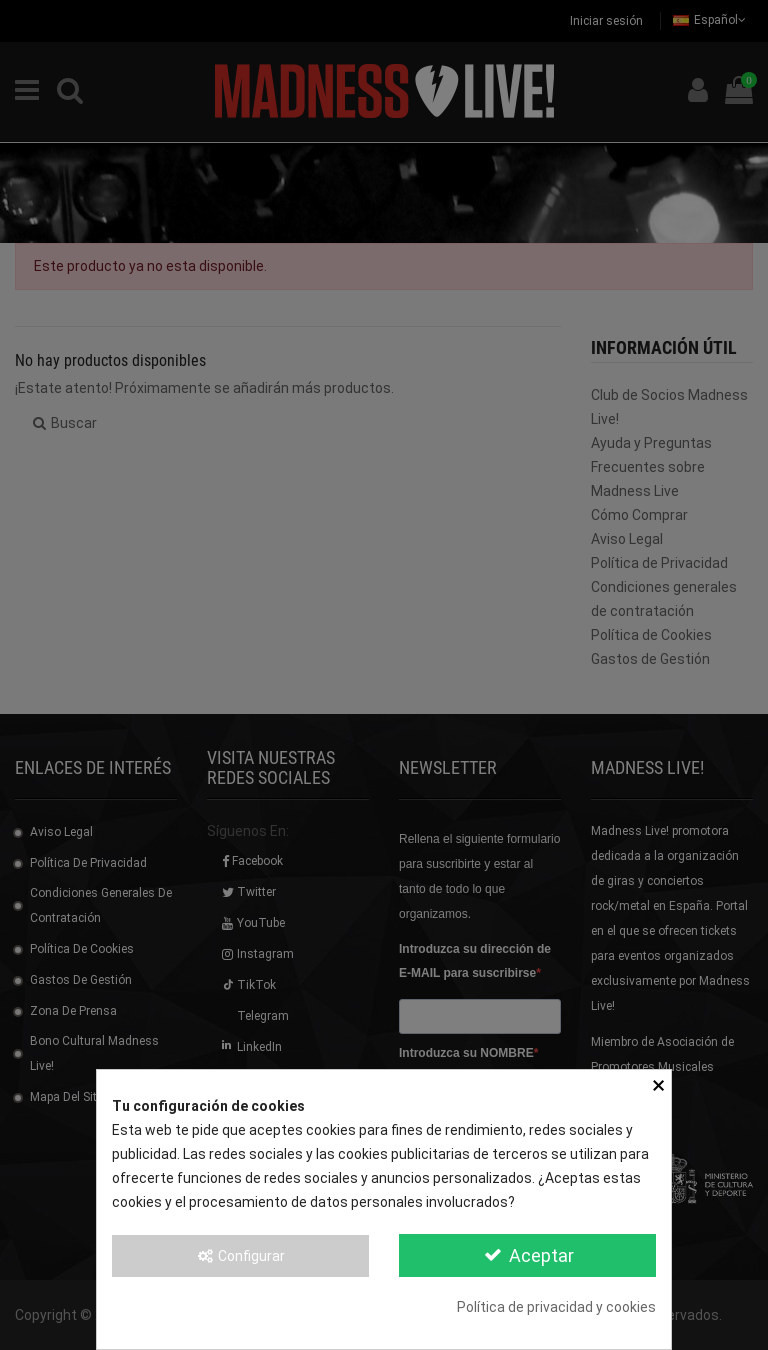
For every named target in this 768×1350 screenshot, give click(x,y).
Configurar (241, 1256)
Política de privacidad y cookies (556, 1307)
